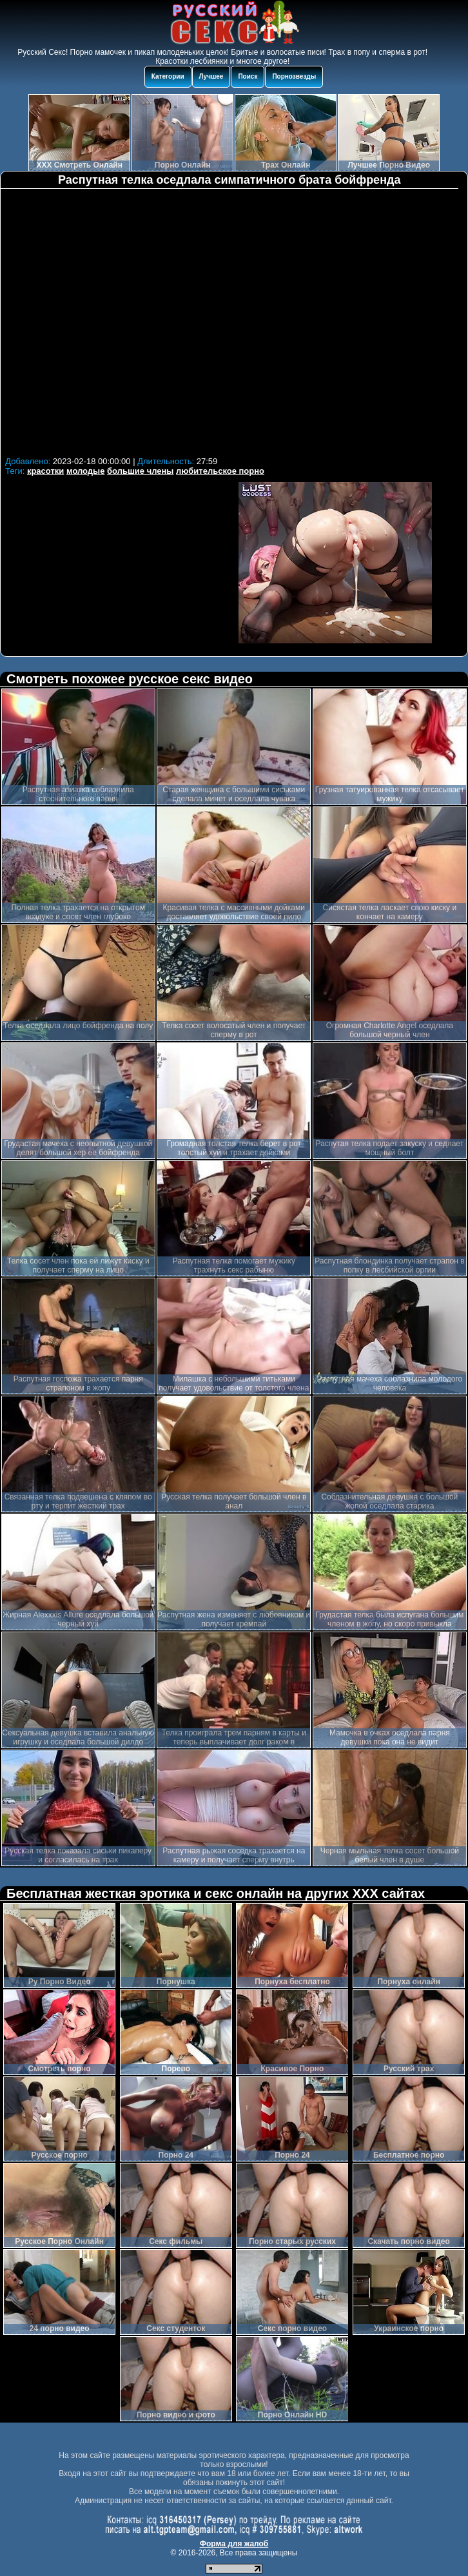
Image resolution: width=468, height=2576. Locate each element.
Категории (167, 76)
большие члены (140, 471)
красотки (45, 471)
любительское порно (220, 471)
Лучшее (211, 76)
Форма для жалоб (234, 2543)
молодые (85, 471)
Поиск (247, 76)
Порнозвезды (294, 76)
